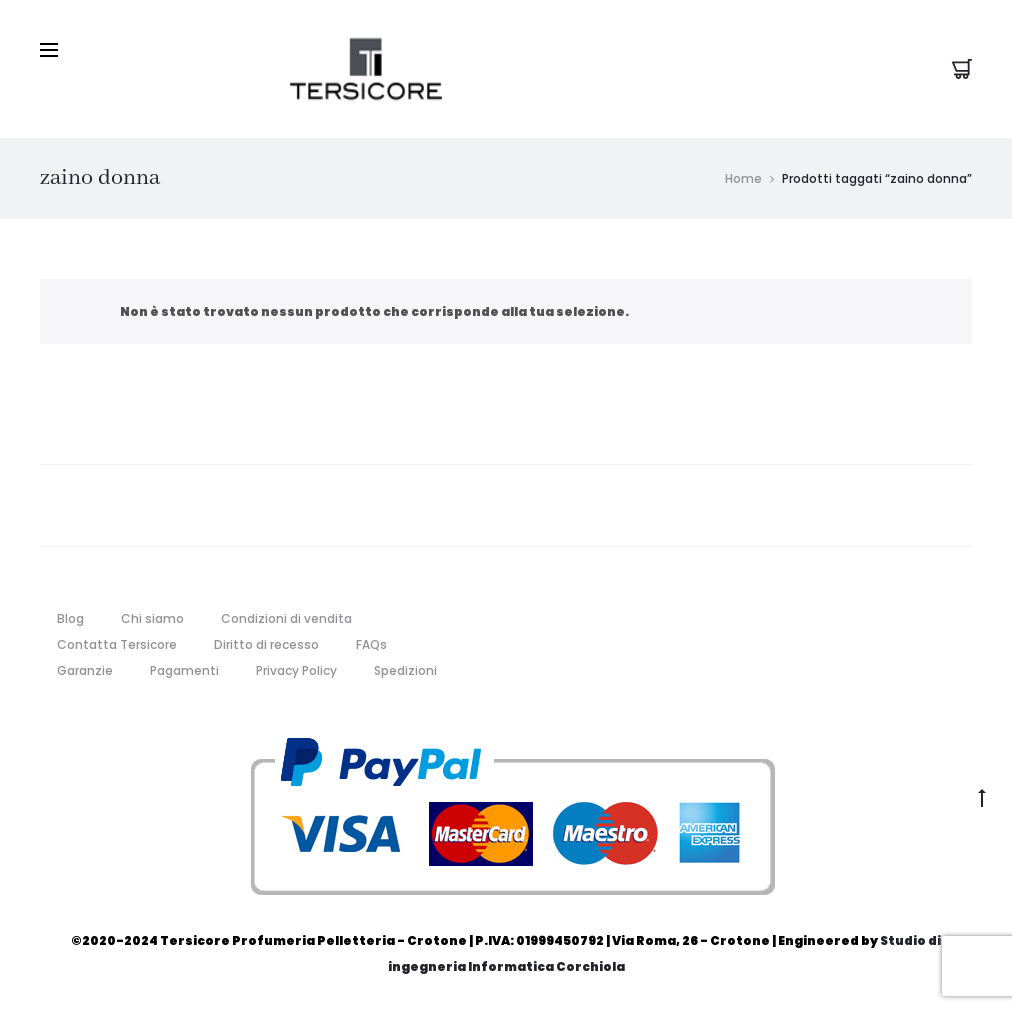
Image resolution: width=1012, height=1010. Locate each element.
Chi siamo (152, 618)
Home (743, 178)
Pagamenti (184, 670)
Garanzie (85, 670)
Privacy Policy (296, 670)
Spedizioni (405, 670)
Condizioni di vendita (286, 618)
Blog (70, 618)
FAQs (371, 644)
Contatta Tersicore (117, 644)
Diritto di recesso (266, 644)
